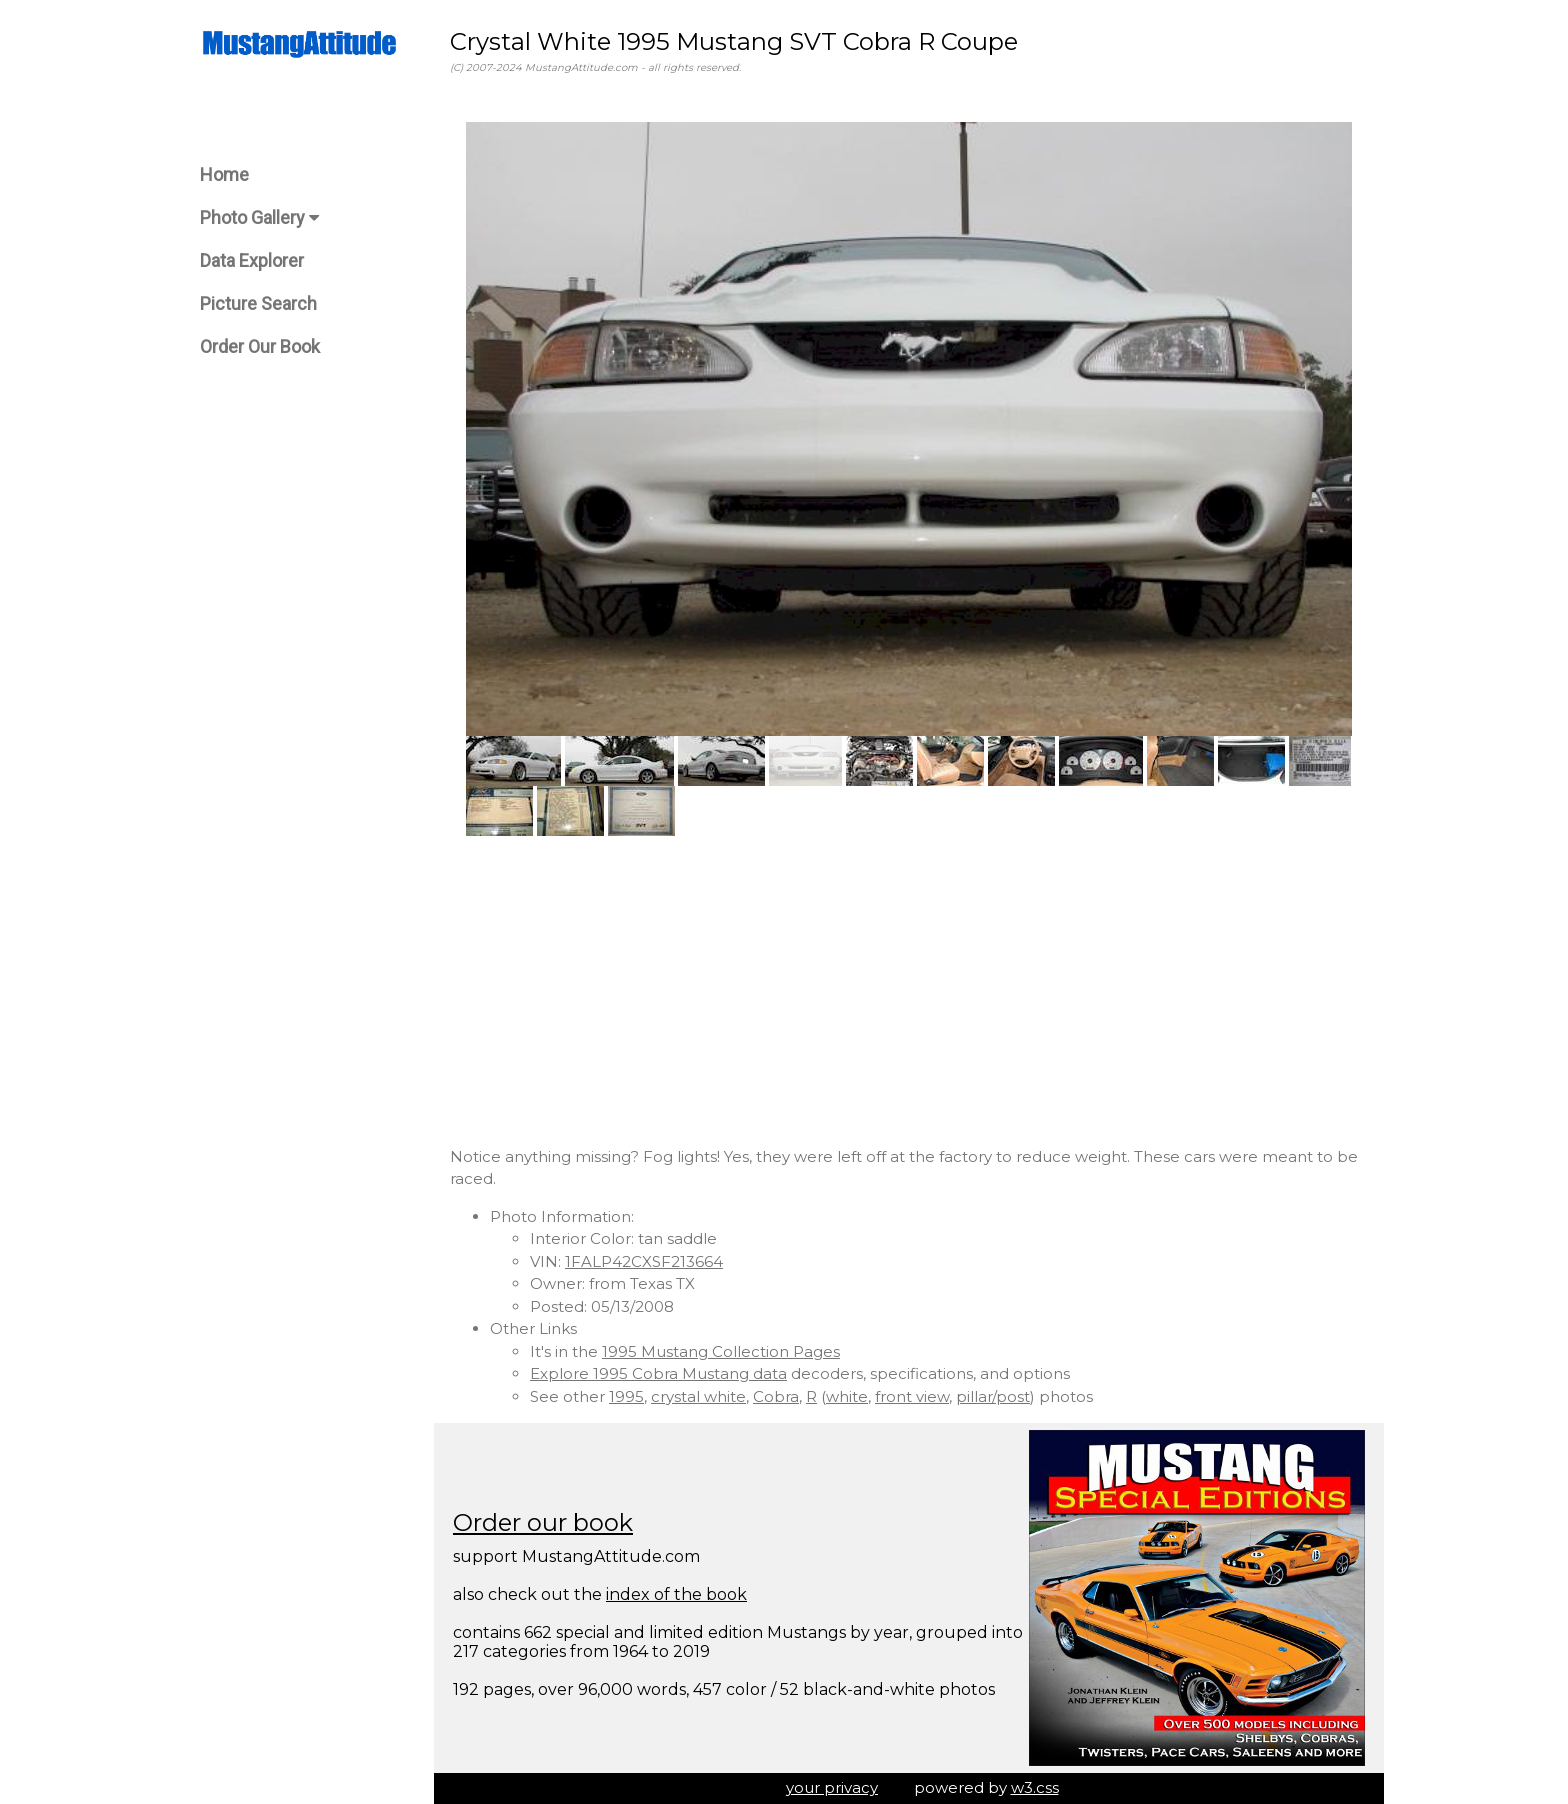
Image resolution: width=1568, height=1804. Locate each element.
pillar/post (993, 1396)
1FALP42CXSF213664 (644, 1261)
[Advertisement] (909, 991)
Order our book (543, 1522)
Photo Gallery (259, 217)
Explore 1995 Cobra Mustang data (658, 1373)
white (847, 1396)
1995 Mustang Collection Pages (721, 1351)
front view (912, 1396)
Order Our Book (260, 346)
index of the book (676, 1594)
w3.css (1035, 1787)
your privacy (832, 1787)
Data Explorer (252, 260)
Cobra (776, 1396)
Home (224, 174)
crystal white (698, 1396)
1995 (626, 1396)
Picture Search (258, 303)
